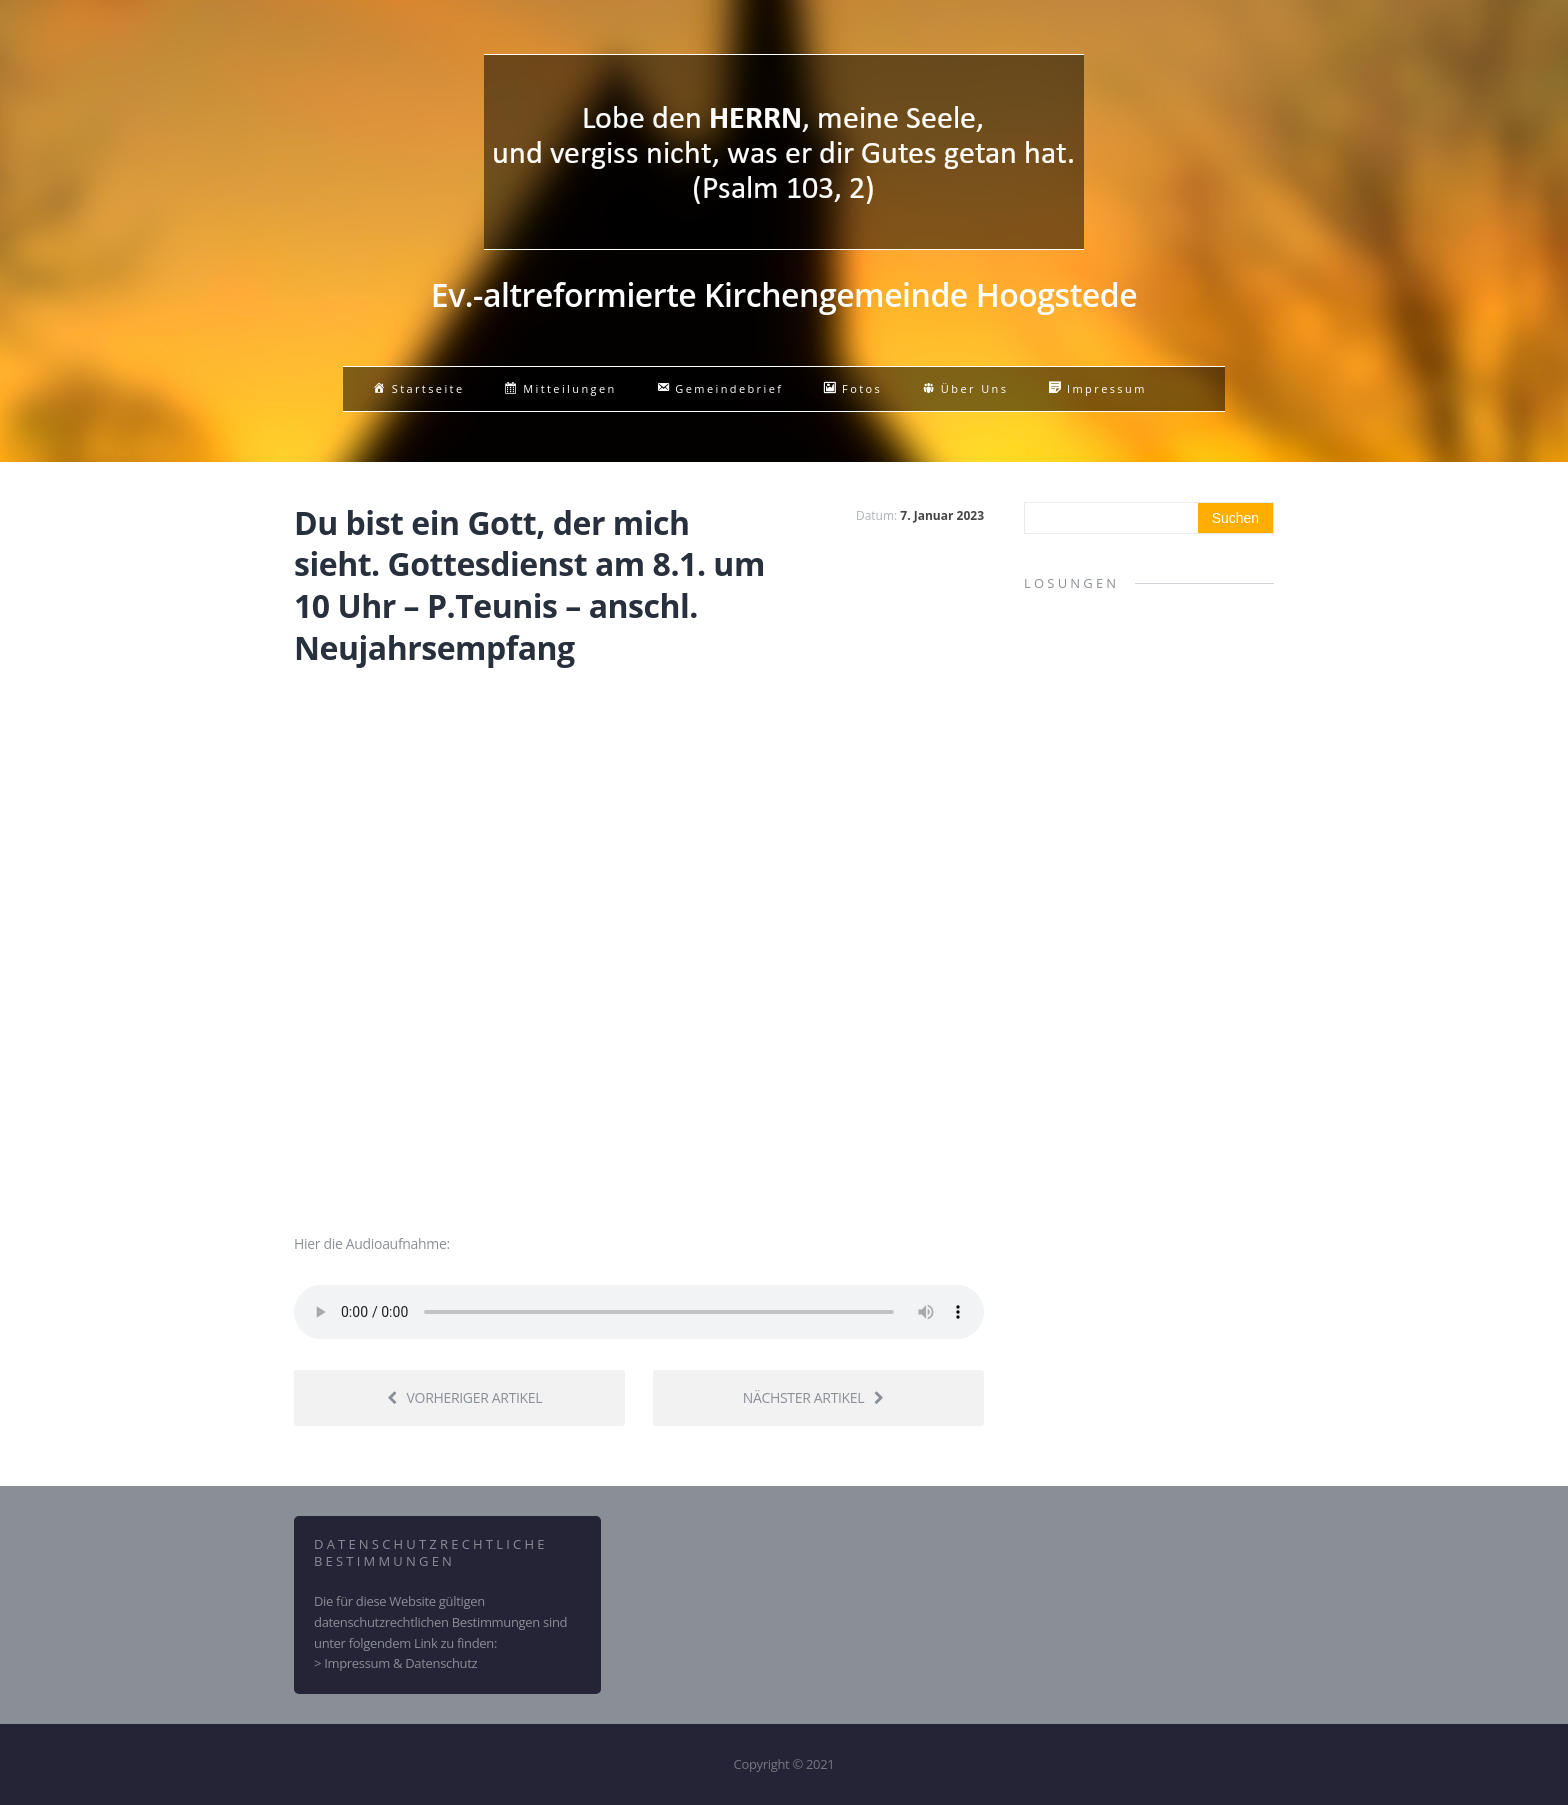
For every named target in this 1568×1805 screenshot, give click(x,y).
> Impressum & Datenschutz (395, 1663)
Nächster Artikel (813, 1397)
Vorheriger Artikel (464, 1397)
